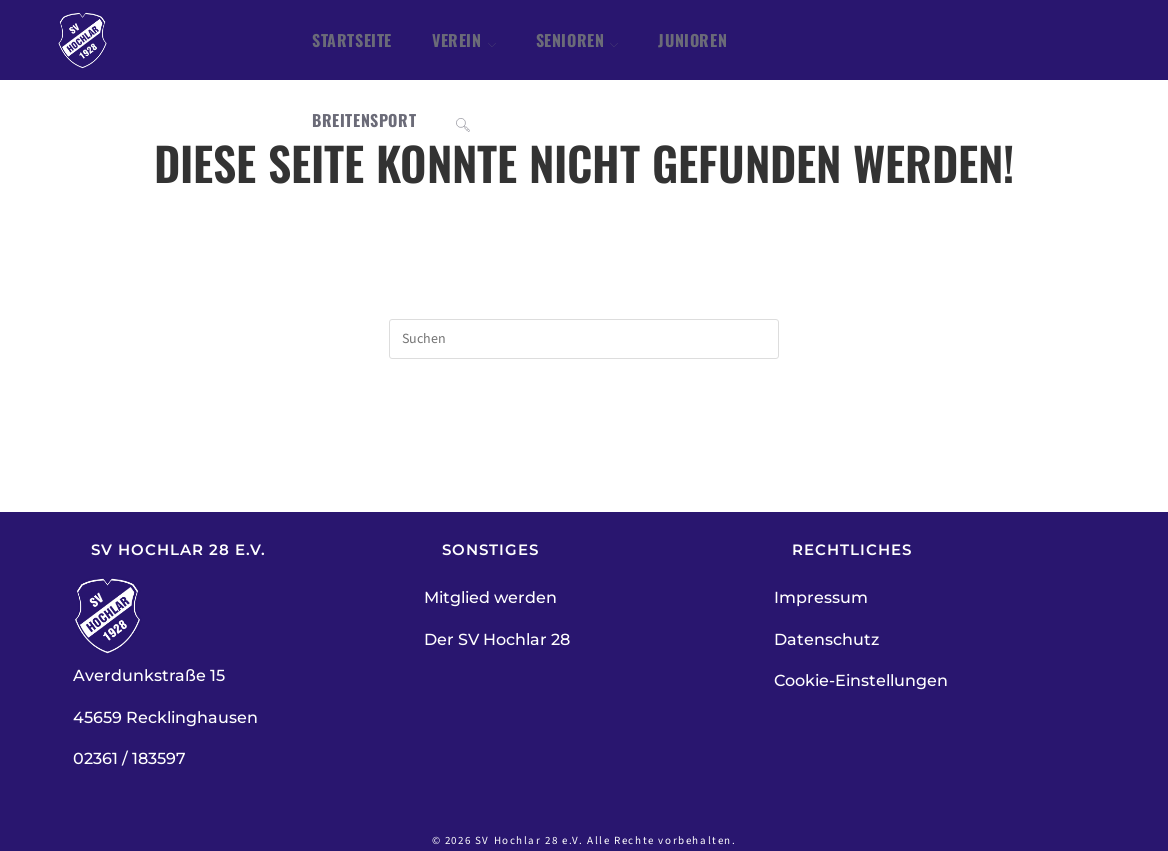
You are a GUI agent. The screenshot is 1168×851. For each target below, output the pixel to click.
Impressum (821, 597)
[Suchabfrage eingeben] (584, 339)
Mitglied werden (490, 597)
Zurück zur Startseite (584, 440)
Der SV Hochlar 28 (497, 639)
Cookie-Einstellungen (861, 680)
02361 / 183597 (129, 758)
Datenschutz (826, 639)
